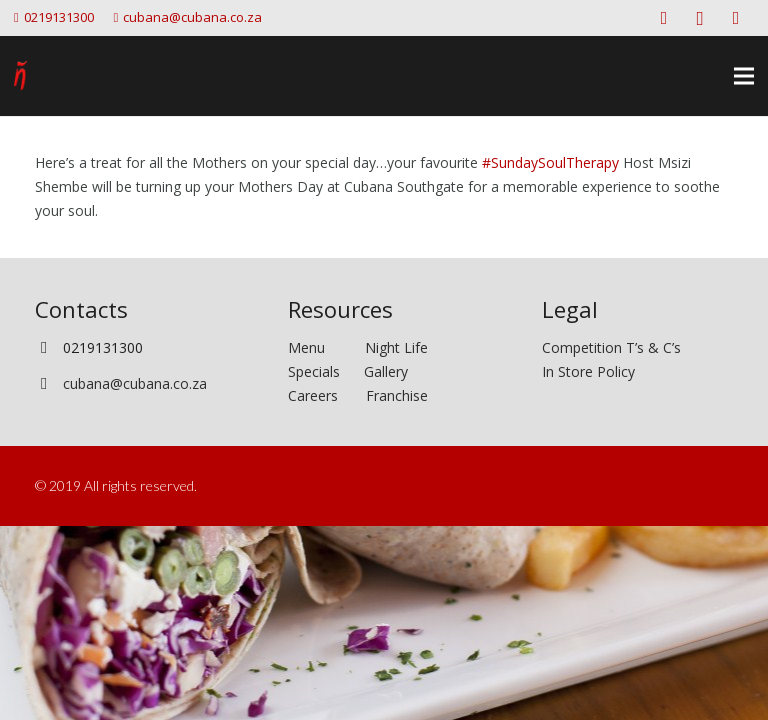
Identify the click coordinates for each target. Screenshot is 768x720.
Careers (313, 395)
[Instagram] (700, 18)
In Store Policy (588, 371)
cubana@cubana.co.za (135, 383)
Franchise (397, 395)
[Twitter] (736, 18)
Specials (318, 371)
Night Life (396, 347)
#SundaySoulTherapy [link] (550, 162)
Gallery (386, 371)
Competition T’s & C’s (611, 347)
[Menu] (744, 76)
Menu (326, 347)
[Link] (20, 76)
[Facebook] (664, 18)
